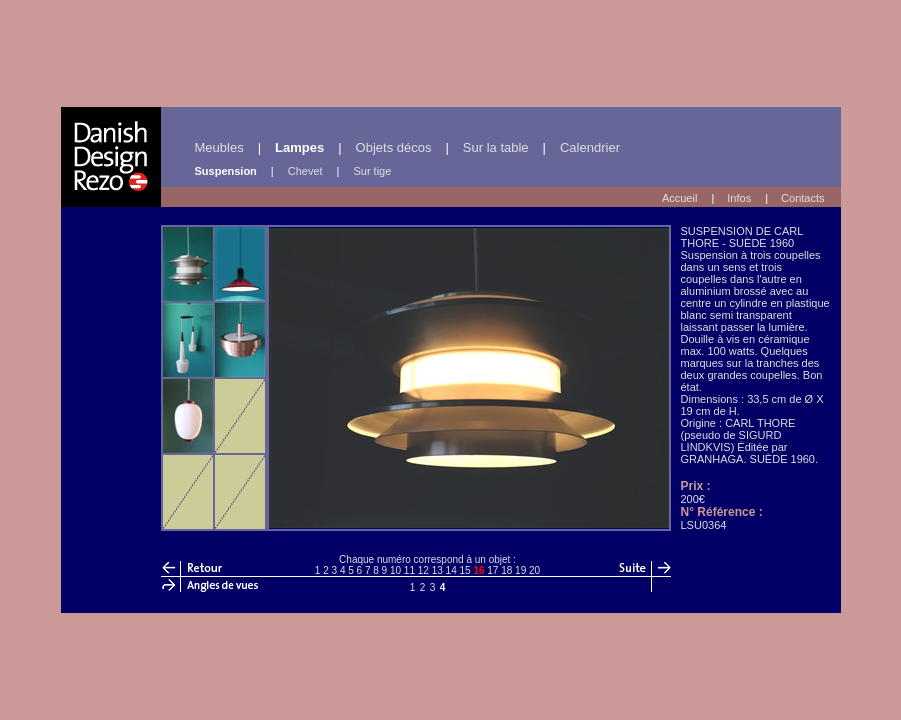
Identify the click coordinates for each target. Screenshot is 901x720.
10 (395, 570)
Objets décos (394, 147)
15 (464, 570)
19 (520, 570)
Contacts (802, 198)
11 (409, 570)
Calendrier (590, 147)
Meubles (219, 147)
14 (451, 570)
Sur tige (372, 171)
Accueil (679, 198)
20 (534, 570)
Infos (739, 198)
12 (423, 570)
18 (506, 570)
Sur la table (496, 147)
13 (437, 570)
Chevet (305, 171)
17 (492, 570)
